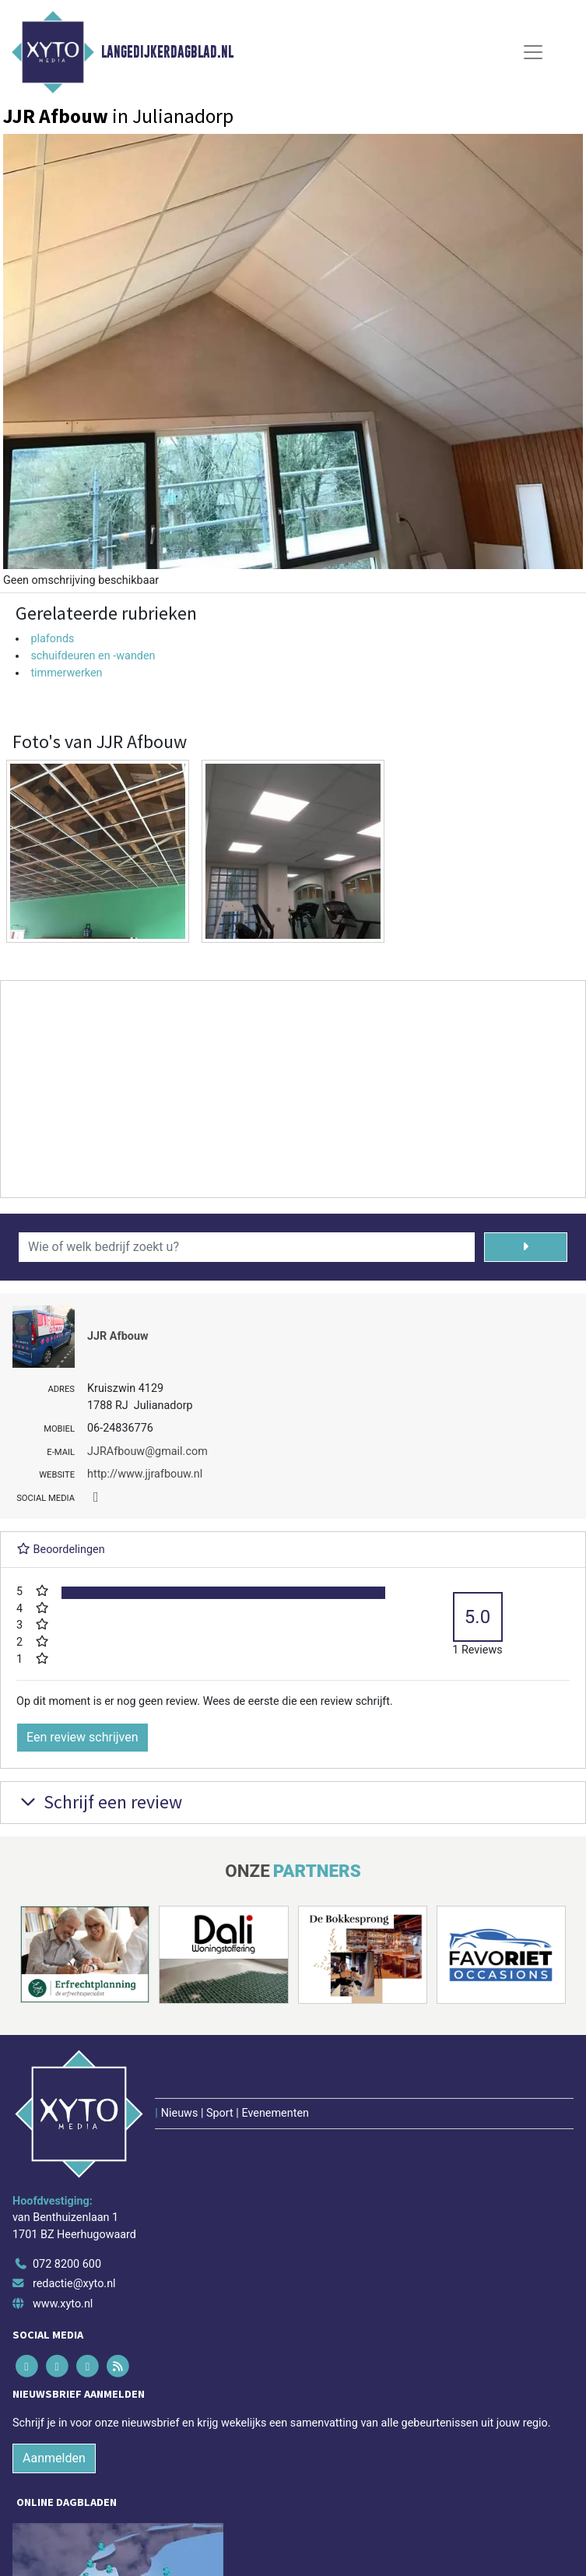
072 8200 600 (67, 2264)
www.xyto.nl (63, 2304)
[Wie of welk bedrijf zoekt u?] (247, 1247)
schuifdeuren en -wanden (92, 655)
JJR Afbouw (118, 1336)
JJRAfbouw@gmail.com (147, 1451)
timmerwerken (66, 673)
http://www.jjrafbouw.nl (144, 1474)
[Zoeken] (526, 1247)
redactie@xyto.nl (74, 2283)
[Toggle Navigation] (533, 52)
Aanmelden (54, 2458)
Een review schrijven (82, 1737)
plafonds (52, 638)
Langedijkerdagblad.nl (167, 52)
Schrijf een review (99, 1802)
